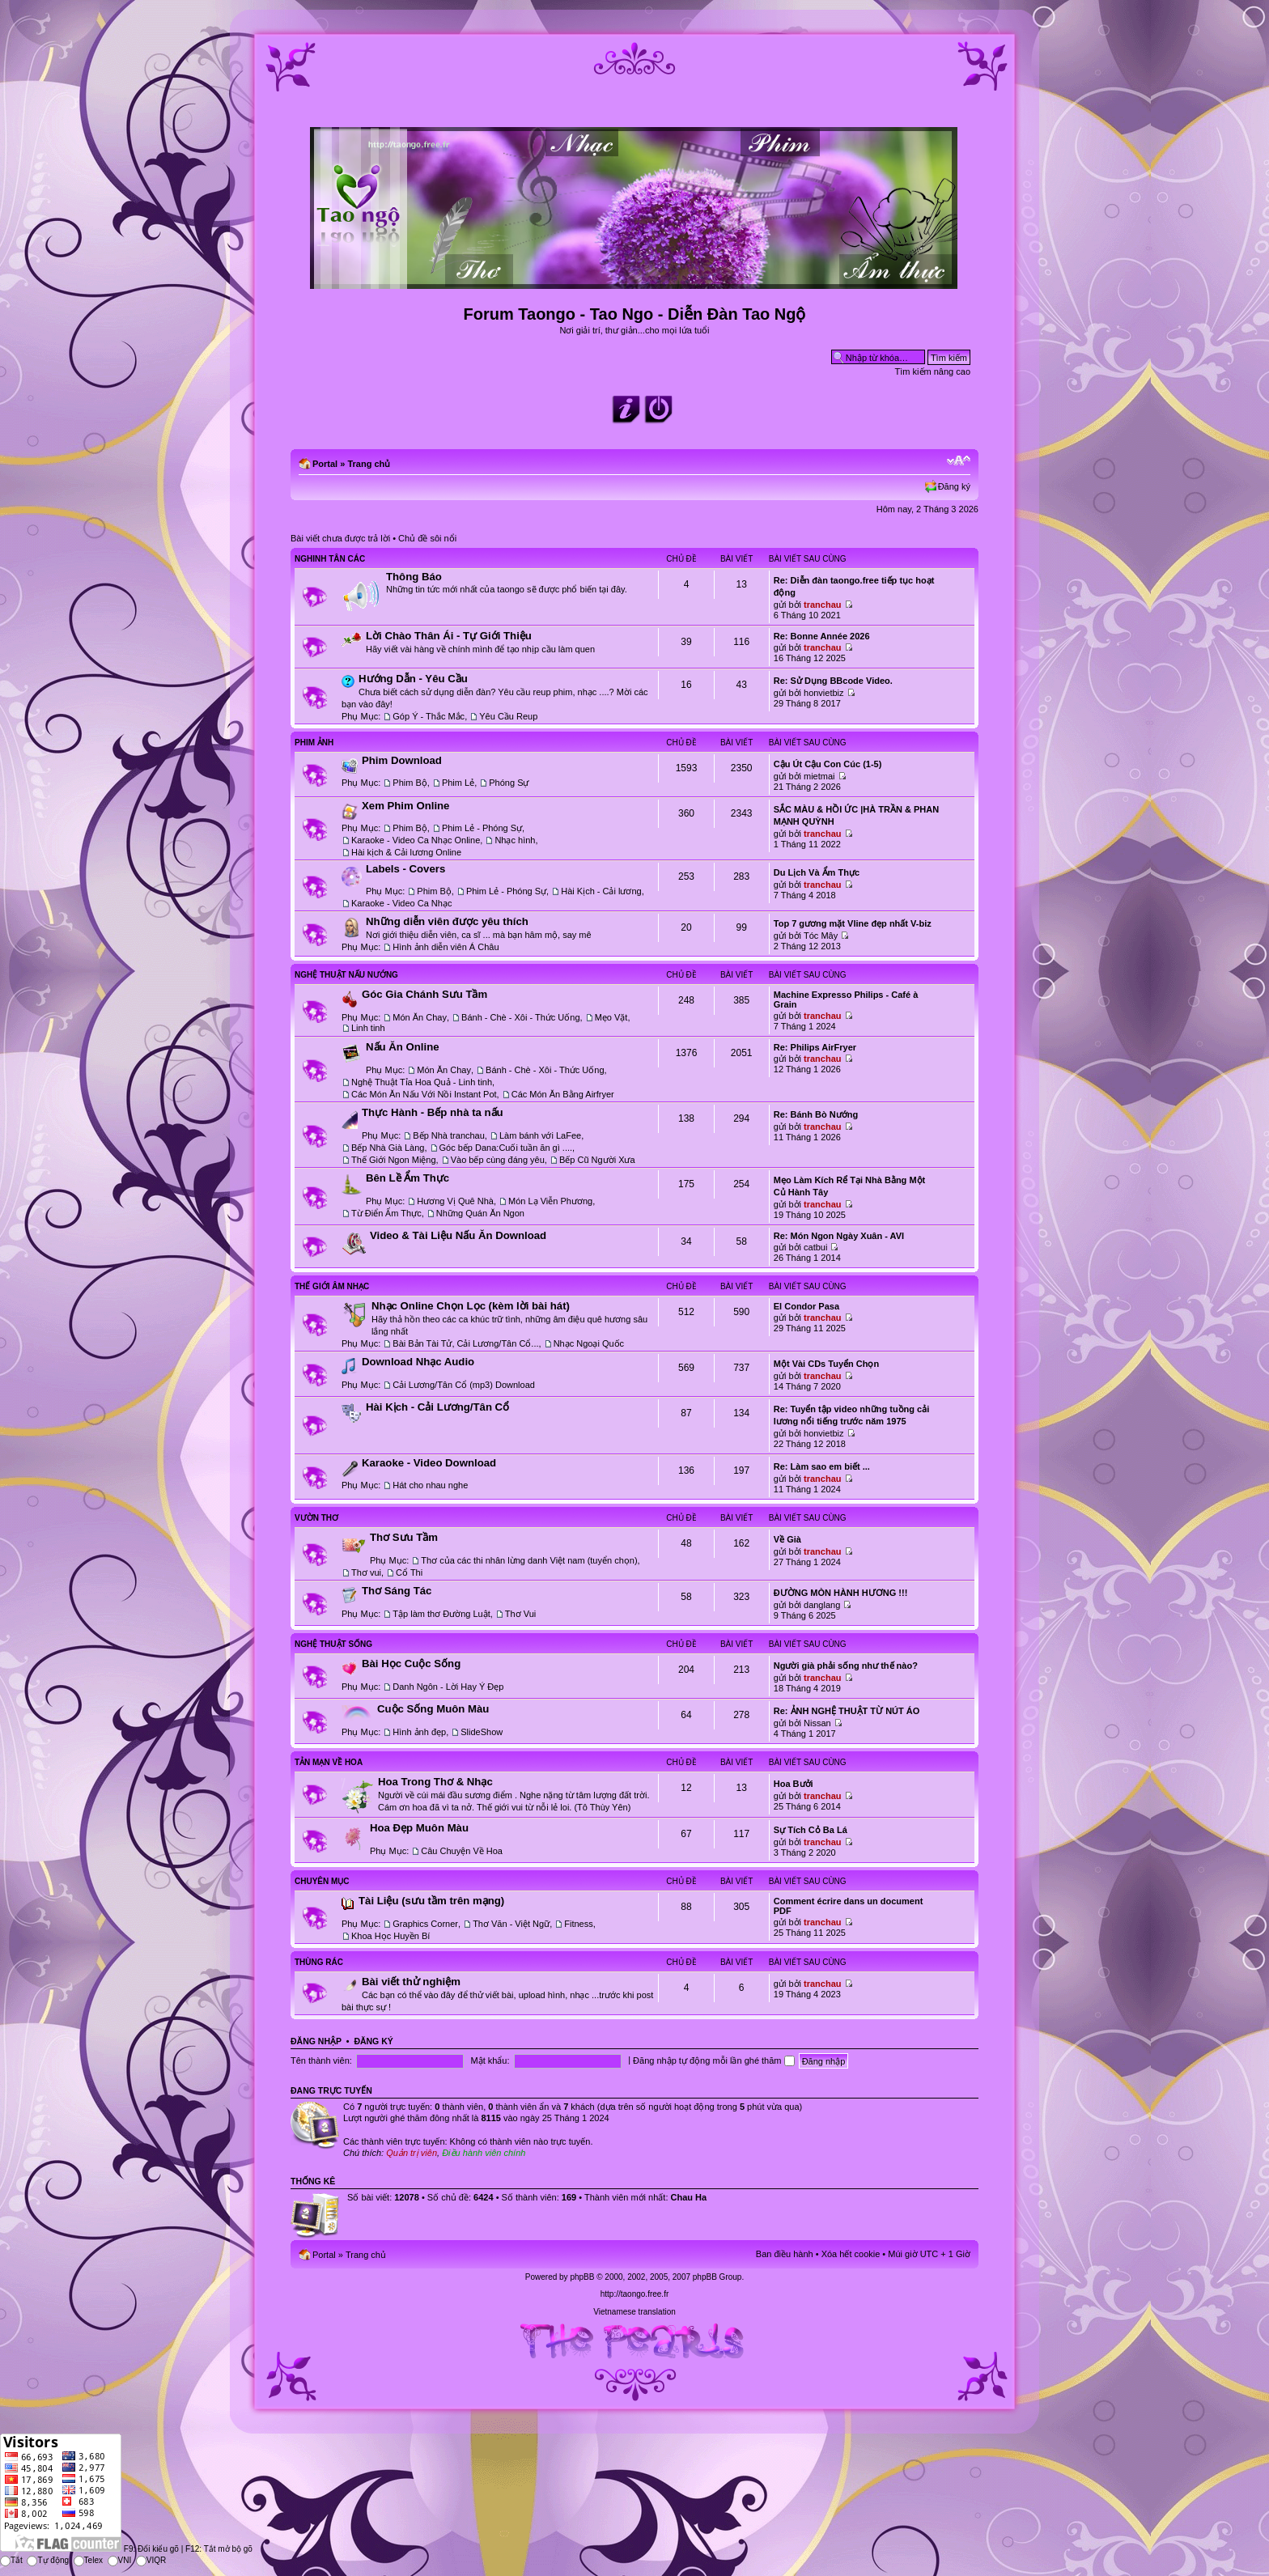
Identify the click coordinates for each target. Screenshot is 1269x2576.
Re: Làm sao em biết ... (822, 1466)
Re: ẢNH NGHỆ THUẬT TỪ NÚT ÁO (847, 1711)
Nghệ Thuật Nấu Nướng (346, 974)
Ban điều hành (784, 2254)
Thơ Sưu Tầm (404, 1537)
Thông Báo (414, 577)
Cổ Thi (409, 1572)
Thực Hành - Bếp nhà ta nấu (432, 1112)
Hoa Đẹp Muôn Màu (419, 1828)
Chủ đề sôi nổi (427, 538)
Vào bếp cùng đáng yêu (498, 1160)
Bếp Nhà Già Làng (387, 1147)
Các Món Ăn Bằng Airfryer (562, 1094)
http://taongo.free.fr (635, 2294)
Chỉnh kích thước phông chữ (958, 460)
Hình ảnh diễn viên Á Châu (446, 947)
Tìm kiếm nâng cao (932, 371)
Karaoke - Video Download (429, 1463)
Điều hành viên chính (483, 2153)
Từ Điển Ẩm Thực (386, 1213)
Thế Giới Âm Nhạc (332, 1286)
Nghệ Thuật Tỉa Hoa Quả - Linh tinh (421, 1082)
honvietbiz (824, 693)
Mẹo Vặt (611, 1017)
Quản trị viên (411, 2153)
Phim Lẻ (458, 782)
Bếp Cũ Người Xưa (597, 1160)
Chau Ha (689, 2197)
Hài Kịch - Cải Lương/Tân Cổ (437, 1407)
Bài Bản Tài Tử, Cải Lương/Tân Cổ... (465, 1343)
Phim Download (402, 760)
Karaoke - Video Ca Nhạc (401, 903)
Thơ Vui (520, 1614)
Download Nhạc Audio (418, 1362)
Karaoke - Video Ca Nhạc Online (415, 840)
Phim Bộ (410, 782)
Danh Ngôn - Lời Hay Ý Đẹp (448, 1686)
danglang (822, 1605)
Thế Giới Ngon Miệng (393, 1160)
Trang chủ (368, 464)
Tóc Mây (821, 935)
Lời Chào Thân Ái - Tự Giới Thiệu (449, 636)
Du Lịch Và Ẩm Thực (816, 872)
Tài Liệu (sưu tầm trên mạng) (431, 1901)
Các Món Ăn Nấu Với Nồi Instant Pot (424, 1094)
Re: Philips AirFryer (815, 1047)
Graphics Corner (425, 1924)
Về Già (787, 1539)
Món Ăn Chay (420, 1017)
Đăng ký (954, 486)
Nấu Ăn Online (402, 1047)
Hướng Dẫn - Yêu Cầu (413, 679)
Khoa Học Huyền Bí (390, 1936)
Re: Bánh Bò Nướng (816, 1114)
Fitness (578, 1924)
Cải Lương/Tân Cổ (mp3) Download (464, 1385)
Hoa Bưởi (793, 1784)
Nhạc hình (514, 840)
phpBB (582, 2277)
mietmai (819, 776)
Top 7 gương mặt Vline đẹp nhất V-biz (853, 923)
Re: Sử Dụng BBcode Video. (833, 680)
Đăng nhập (316, 2041)
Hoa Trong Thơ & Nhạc (435, 1782)
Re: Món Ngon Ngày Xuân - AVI (839, 1236)
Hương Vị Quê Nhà (455, 1201)
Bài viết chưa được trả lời (340, 538)
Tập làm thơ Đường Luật (441, 1614)
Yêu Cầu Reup (508, 716)
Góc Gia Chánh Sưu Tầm (424, 994)
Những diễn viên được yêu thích (447, 921)
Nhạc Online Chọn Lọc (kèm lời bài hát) (470, 1306)
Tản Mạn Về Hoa (329, 1762)
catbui (815, 1247)
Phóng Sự (508, 782)
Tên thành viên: (321, 2060)
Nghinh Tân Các (330, 558)
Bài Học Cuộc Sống (411, 1663)
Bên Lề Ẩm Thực (407, 1178)
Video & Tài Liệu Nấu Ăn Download (458, 1235)
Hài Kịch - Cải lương (601, 891)
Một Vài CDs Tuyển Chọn (826, 1364)
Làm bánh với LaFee (540, 1135)
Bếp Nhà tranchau (449, 1135)
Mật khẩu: (489, 2060)
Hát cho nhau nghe (430, 1485)
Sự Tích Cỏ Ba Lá (810, 1830)
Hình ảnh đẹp (419, 1732)
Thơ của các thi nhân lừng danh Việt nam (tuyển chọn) (529, 1560)
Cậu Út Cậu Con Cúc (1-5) (828, 764)
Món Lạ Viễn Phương (550, 1201)
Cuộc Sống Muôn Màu (433, 1709)
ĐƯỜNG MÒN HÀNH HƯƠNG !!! (841, 1593)
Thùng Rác (319, 1962)
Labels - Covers (405, 869)
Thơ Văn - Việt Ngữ (511, 1924)
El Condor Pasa (806, 1306)
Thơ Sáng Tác (396, 1591)
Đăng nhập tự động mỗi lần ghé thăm (713, 2060)
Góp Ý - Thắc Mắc (429, 716)
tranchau (822, 604)
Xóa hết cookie (851, 2254)
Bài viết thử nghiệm (411, 1981)
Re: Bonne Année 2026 (822, 636)
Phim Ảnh (314, 742)
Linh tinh (368, 1028)
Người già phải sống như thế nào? (846, 1665)
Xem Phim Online (405, 806)
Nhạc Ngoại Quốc (589, 1343)
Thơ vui (366, 1572)
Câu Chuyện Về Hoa (462, 1851)
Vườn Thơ (316, 1517)
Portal (324, 464)
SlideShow (481, 1732)
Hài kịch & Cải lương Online (406, 852)
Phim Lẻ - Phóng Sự (482, 828)
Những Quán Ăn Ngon (480, 1213)
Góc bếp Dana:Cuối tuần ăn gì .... (506, 1147)
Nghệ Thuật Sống (333, 1644)
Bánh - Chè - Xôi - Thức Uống (520, 1017)
